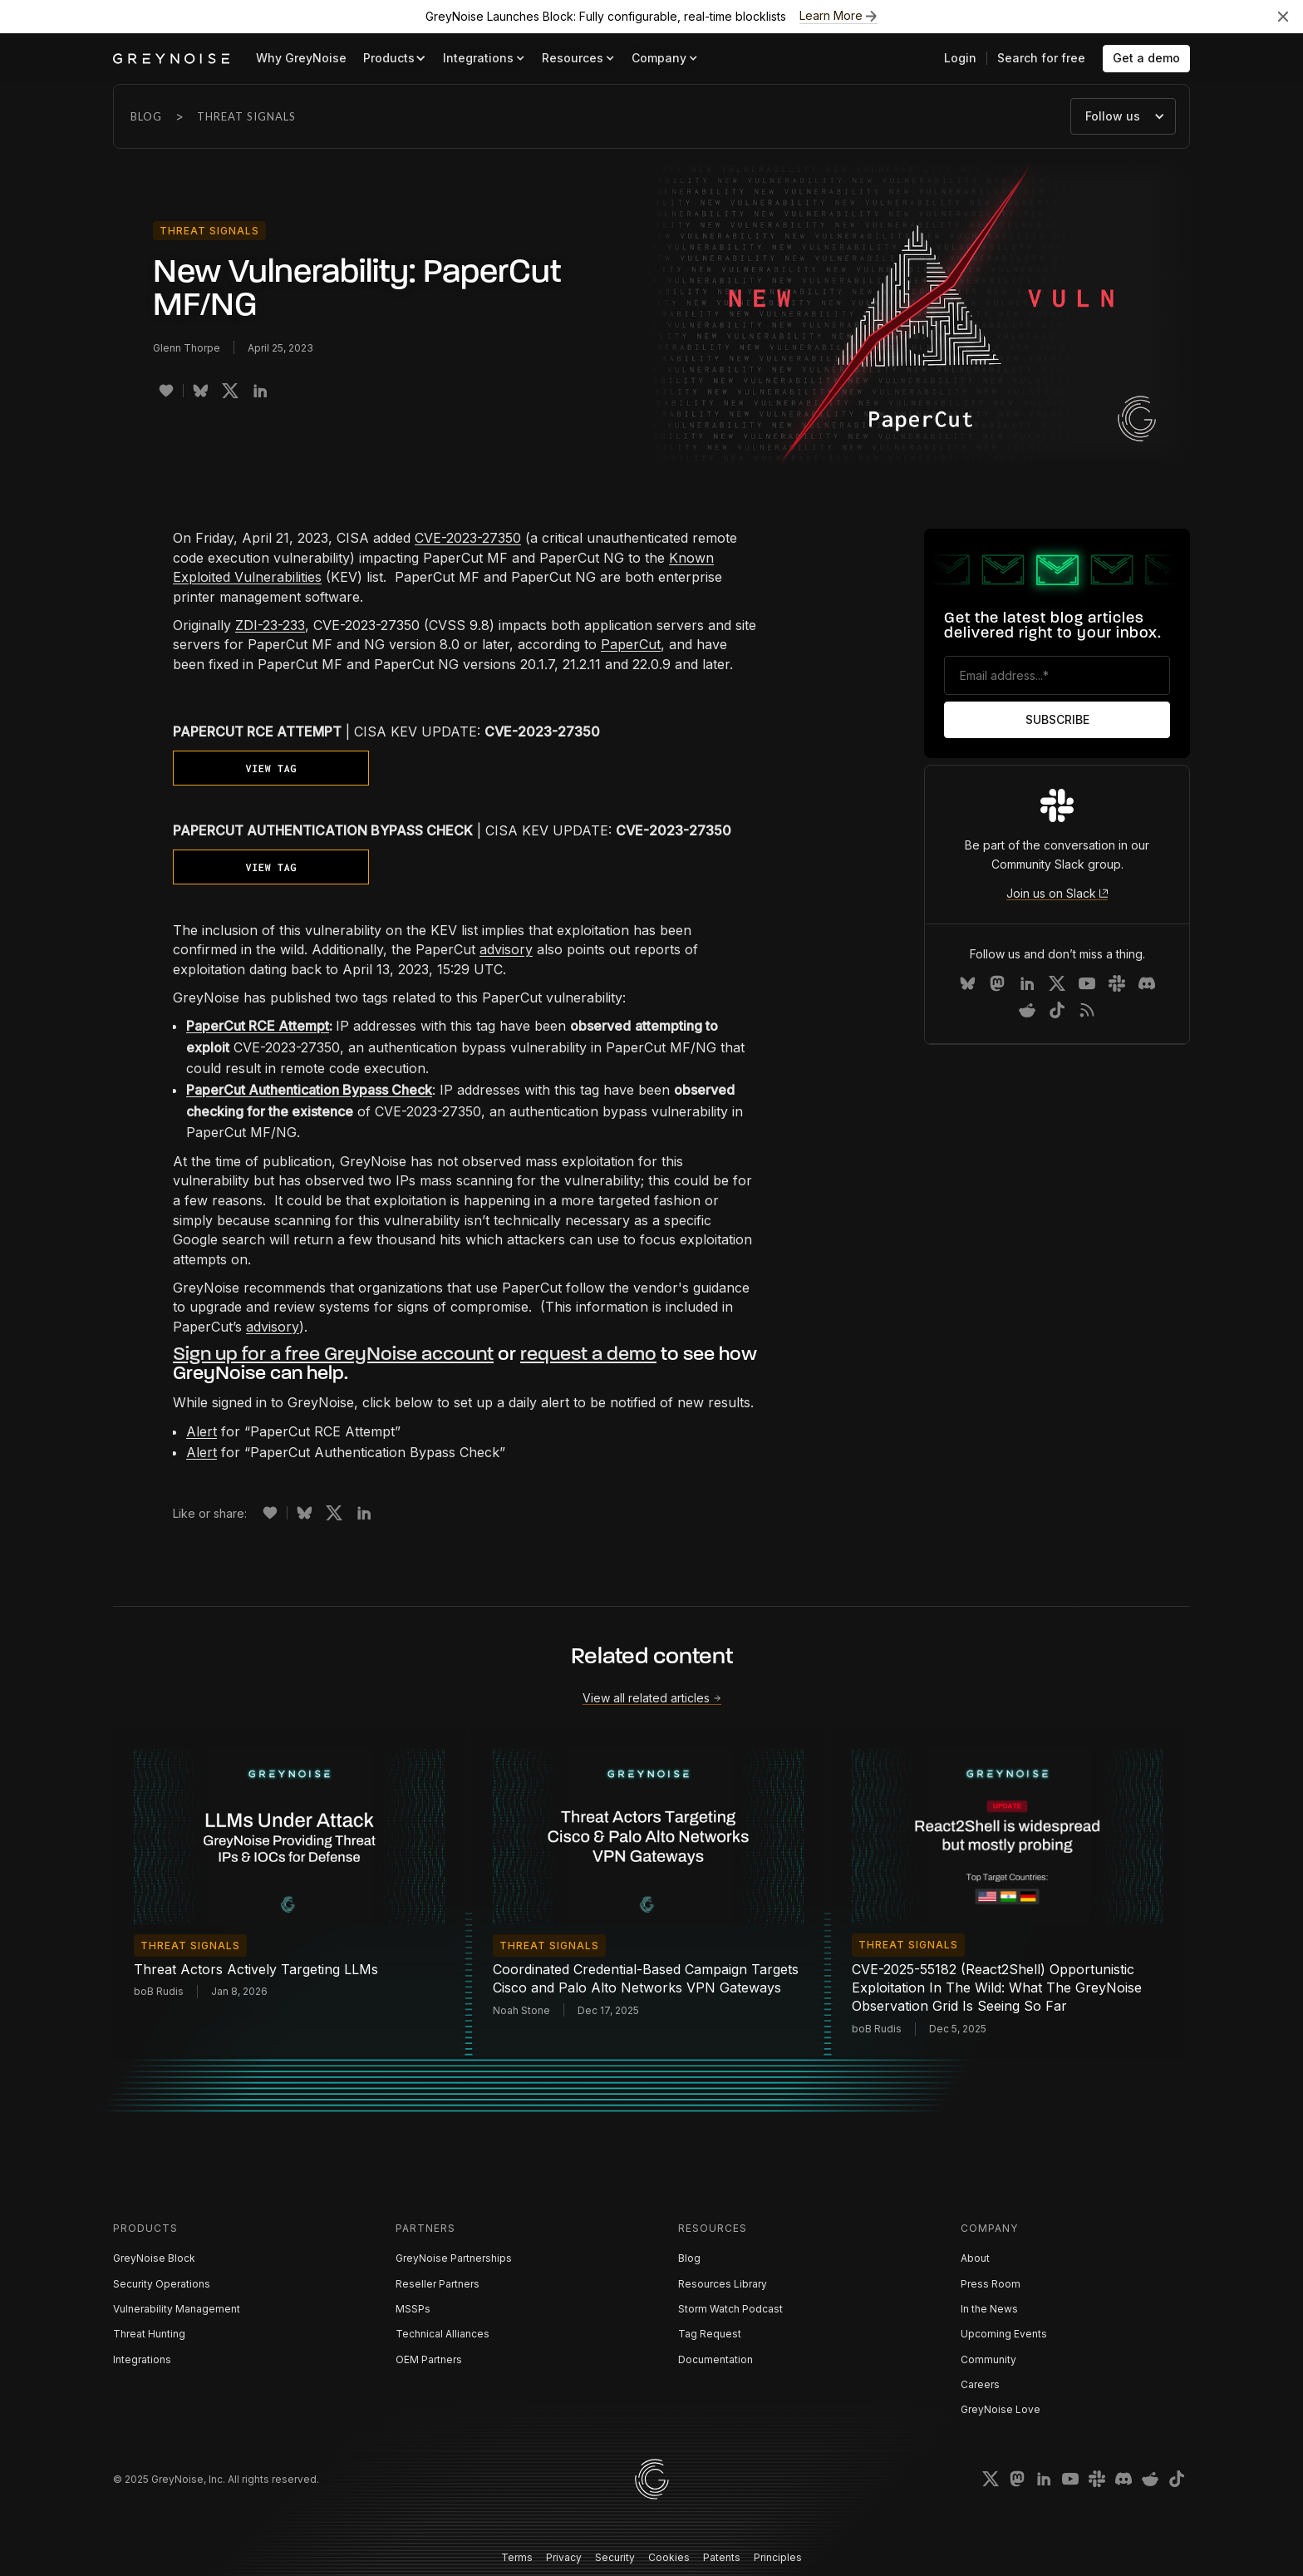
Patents (721, 2557)
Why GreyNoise (301, 58)
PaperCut (631, 644)
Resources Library (722, 2284)
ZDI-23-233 (270, 625)
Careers (980, 2384)
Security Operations (161, 2284)
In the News (989, 2309)
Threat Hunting (149, 2333)
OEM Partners (429, 2359)
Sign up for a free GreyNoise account (333, 1355)
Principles (778, 2557)
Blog (146, 116)
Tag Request (709, 2333)
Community (988, 2359)
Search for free (1041, 58)
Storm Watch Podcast (730, 2309)
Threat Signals (246, 116)
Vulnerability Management (176, 2309)
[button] (394, 58)
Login (960, 58)
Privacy (564, 2557)
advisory (506, 949)
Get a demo (1146, 58)
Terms (517, 2557)
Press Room (990, 2284)
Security (615, 2557)
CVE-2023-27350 (468, 537)
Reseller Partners (437, 2284)
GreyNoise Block (154, 2258)
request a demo (588, 1355)
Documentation (715, 2359)
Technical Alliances (442, 2333)
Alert (201, 1431)
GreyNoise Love (1000, 2409)
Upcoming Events (1004, 2333)
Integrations (142, 2359)
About (975, 2258)
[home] (171, 58)
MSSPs (413, 2309)
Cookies (669, 2557)
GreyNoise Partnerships (454, 2258)
